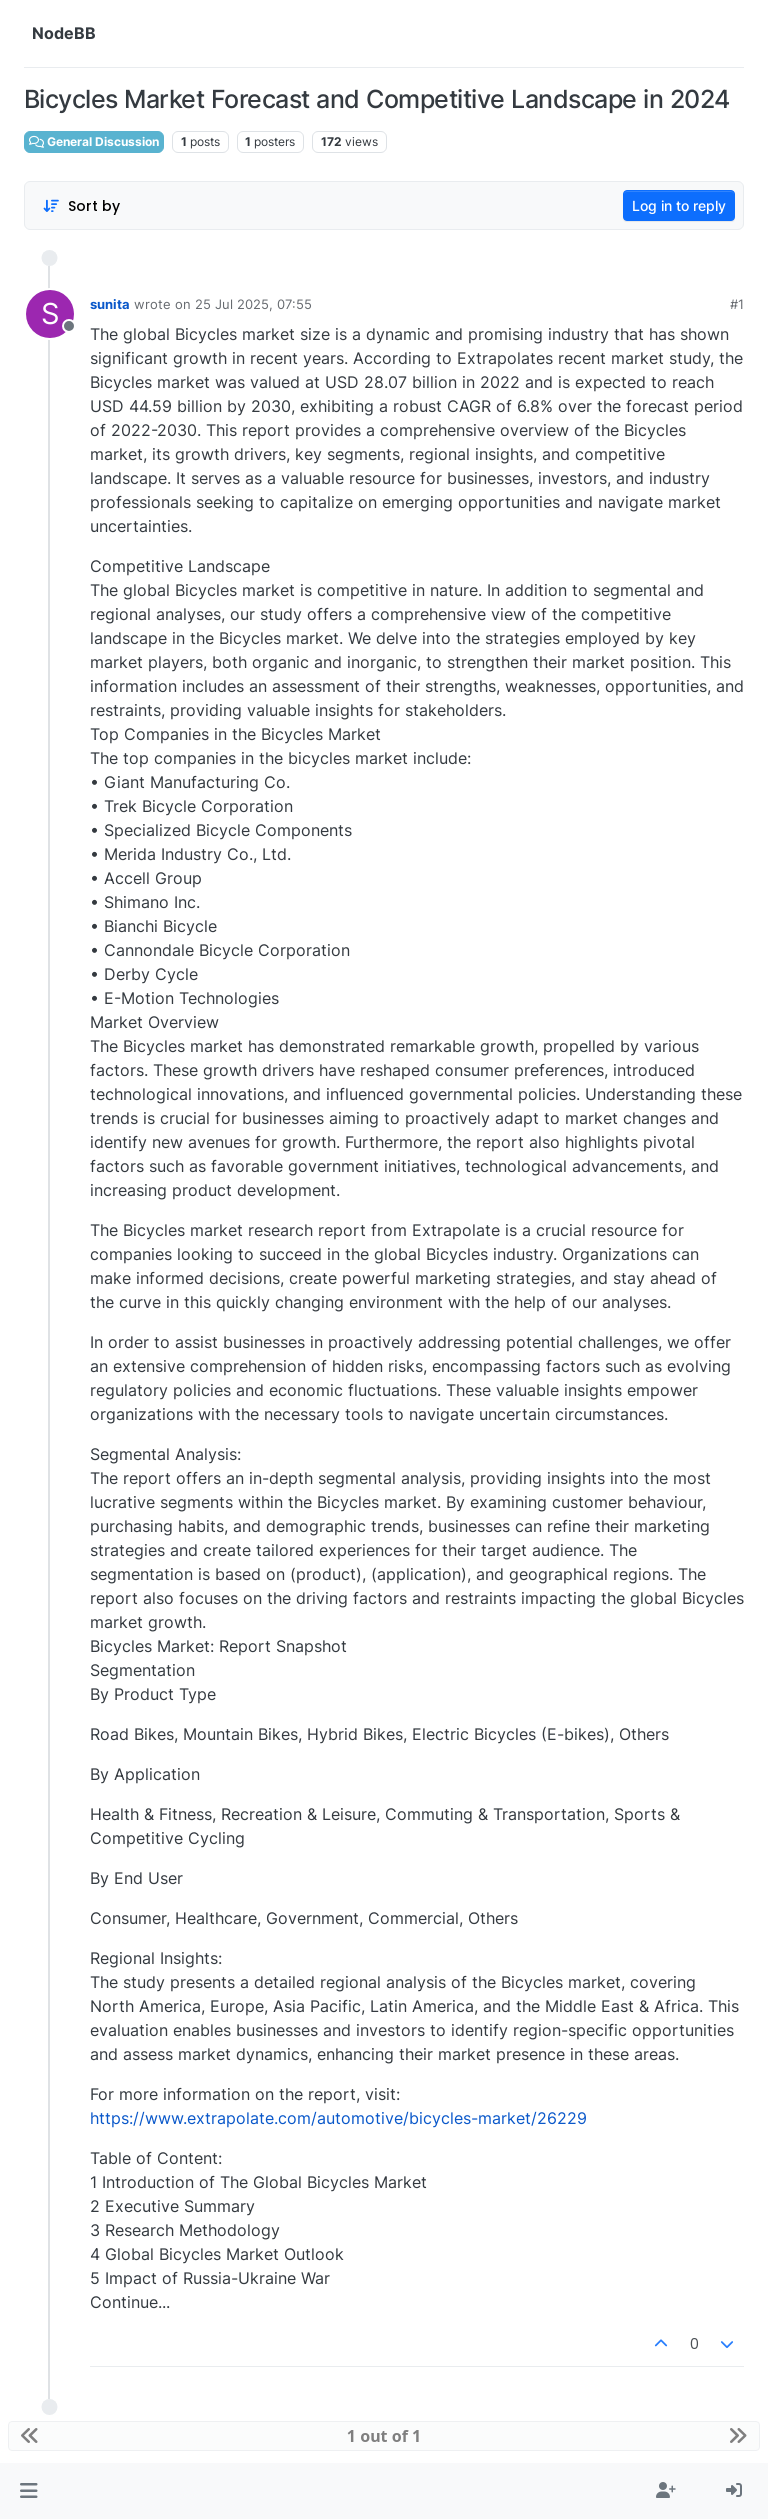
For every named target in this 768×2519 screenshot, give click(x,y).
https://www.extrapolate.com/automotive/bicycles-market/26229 (338, 2118)
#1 (737, 304)
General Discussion (94, 141)
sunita (110, 304)
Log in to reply (679, 205)
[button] (28, 2491)
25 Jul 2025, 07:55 (253, 304)
